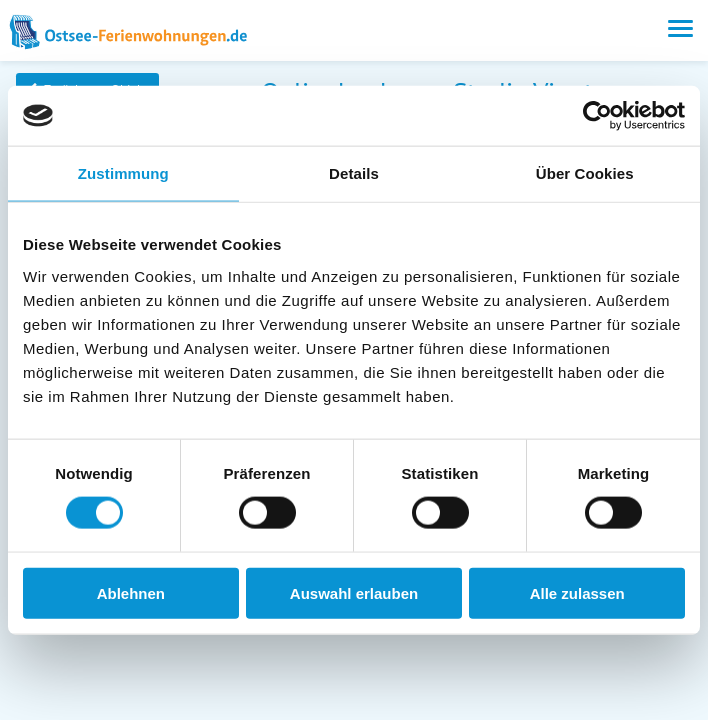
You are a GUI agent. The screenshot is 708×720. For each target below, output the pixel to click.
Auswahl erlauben (354, 592)
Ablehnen (131, 592)
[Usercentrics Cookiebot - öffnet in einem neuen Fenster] (597, 116)
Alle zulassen (577, 592)
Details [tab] (354, 173)
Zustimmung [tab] (123, 173)
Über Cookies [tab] (585, 173)
